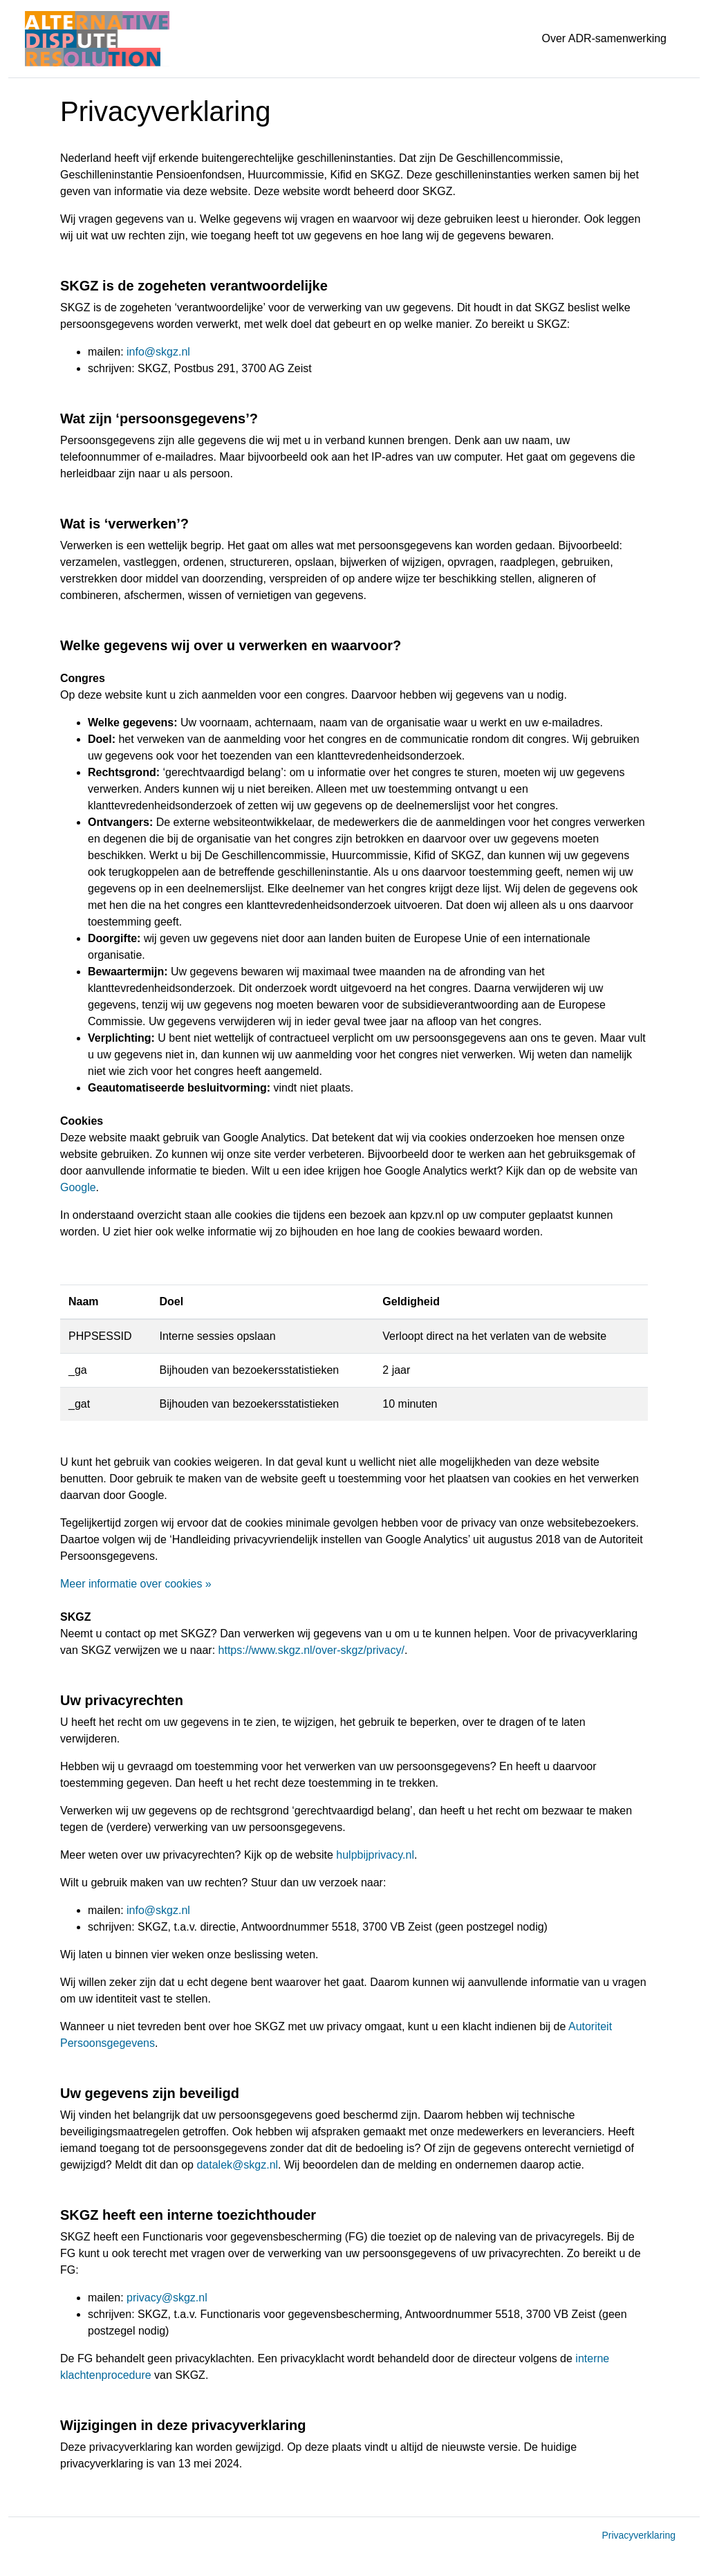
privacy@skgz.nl (167, 2297)
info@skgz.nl (158, 352)
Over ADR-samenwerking (604, 38)
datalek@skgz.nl (237, 2165)
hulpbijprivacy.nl (375, 1855)
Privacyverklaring (639, 2535)
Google (78, 1187)
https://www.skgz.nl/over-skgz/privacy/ (311, 1650)
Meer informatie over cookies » (136, 1584)
